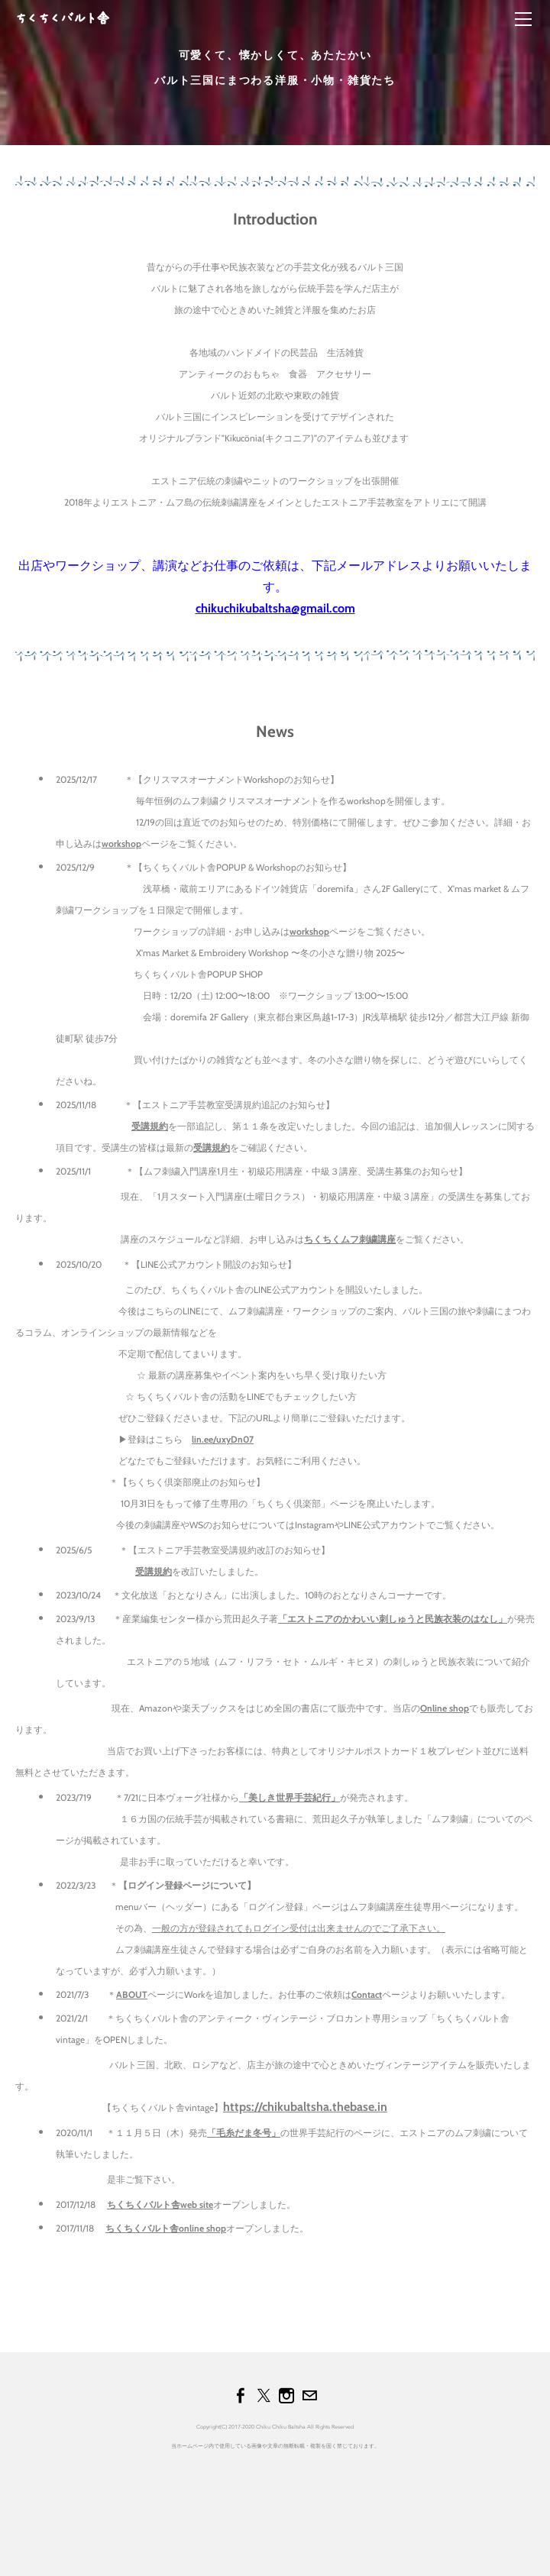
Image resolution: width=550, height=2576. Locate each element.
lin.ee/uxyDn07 (223, 1439)
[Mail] (309, 2396)
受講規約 (149, 1126)
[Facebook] (240, 2396)
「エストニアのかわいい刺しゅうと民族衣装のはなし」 (392, 1618)
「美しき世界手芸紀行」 (289, 1797)
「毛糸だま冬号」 (243, 2132)
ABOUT (131, 1994)
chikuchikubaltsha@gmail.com (275, 608)
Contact (366, 1994)
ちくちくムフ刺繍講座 (350, 1239)
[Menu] (523, 19)
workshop (121, 843)
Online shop (444, 1708)
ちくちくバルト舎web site (160, 2204)
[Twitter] (263, 2396)
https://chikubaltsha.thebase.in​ (305, 2106)
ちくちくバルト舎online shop (165, 2228)
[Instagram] (286, 2396)
